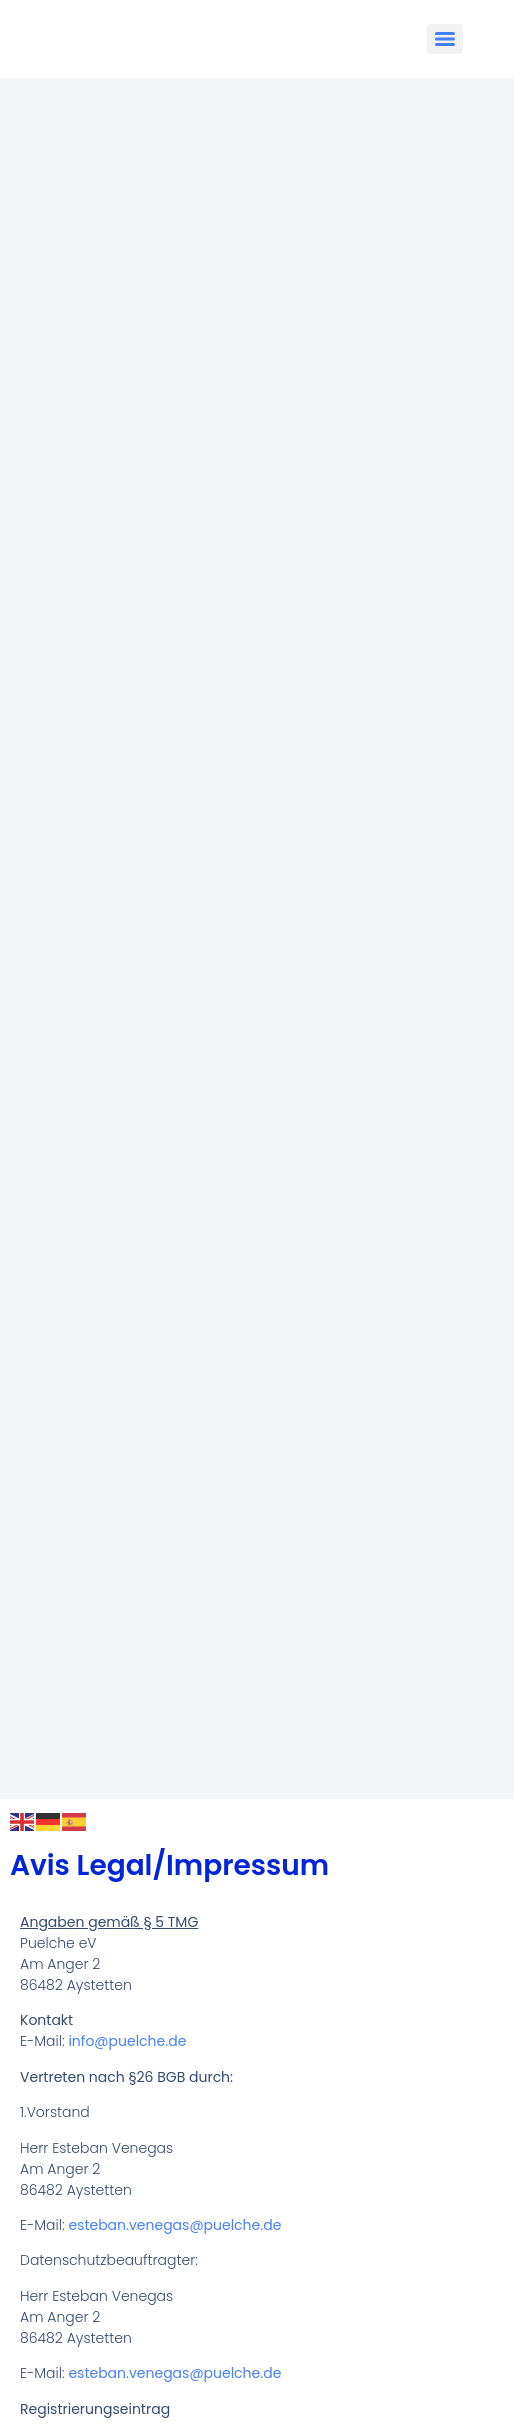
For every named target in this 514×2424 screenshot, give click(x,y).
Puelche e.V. (257, 1158)
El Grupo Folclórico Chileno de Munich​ (257, 1214)
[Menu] (445, 39)
